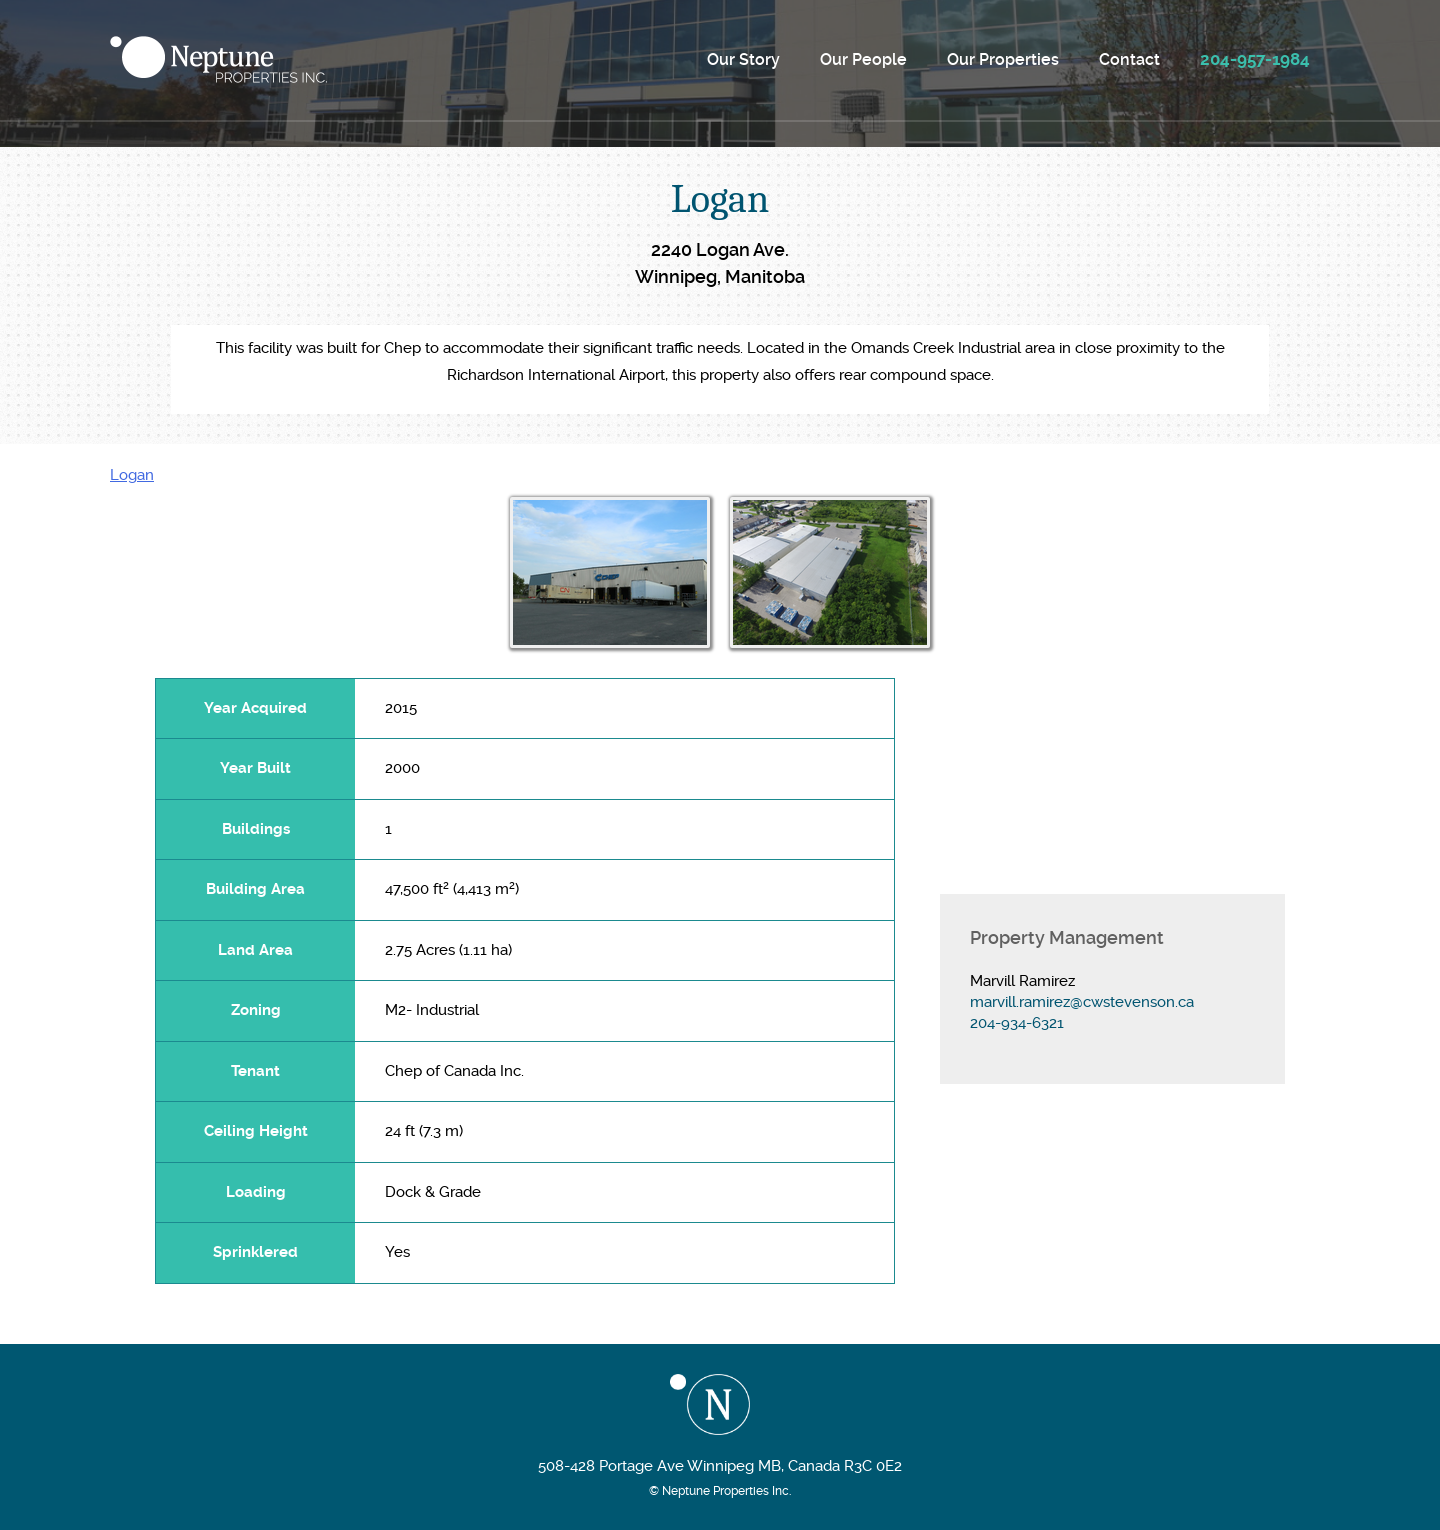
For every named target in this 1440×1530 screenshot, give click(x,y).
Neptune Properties (218, 59)
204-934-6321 (1017, 1023)
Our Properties (1003, 59)
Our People (863, 59)
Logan (132, 475)
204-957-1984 (1255, 59)
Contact (1129, 59)
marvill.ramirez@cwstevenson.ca (1082, 1002)
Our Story (743, 59)
